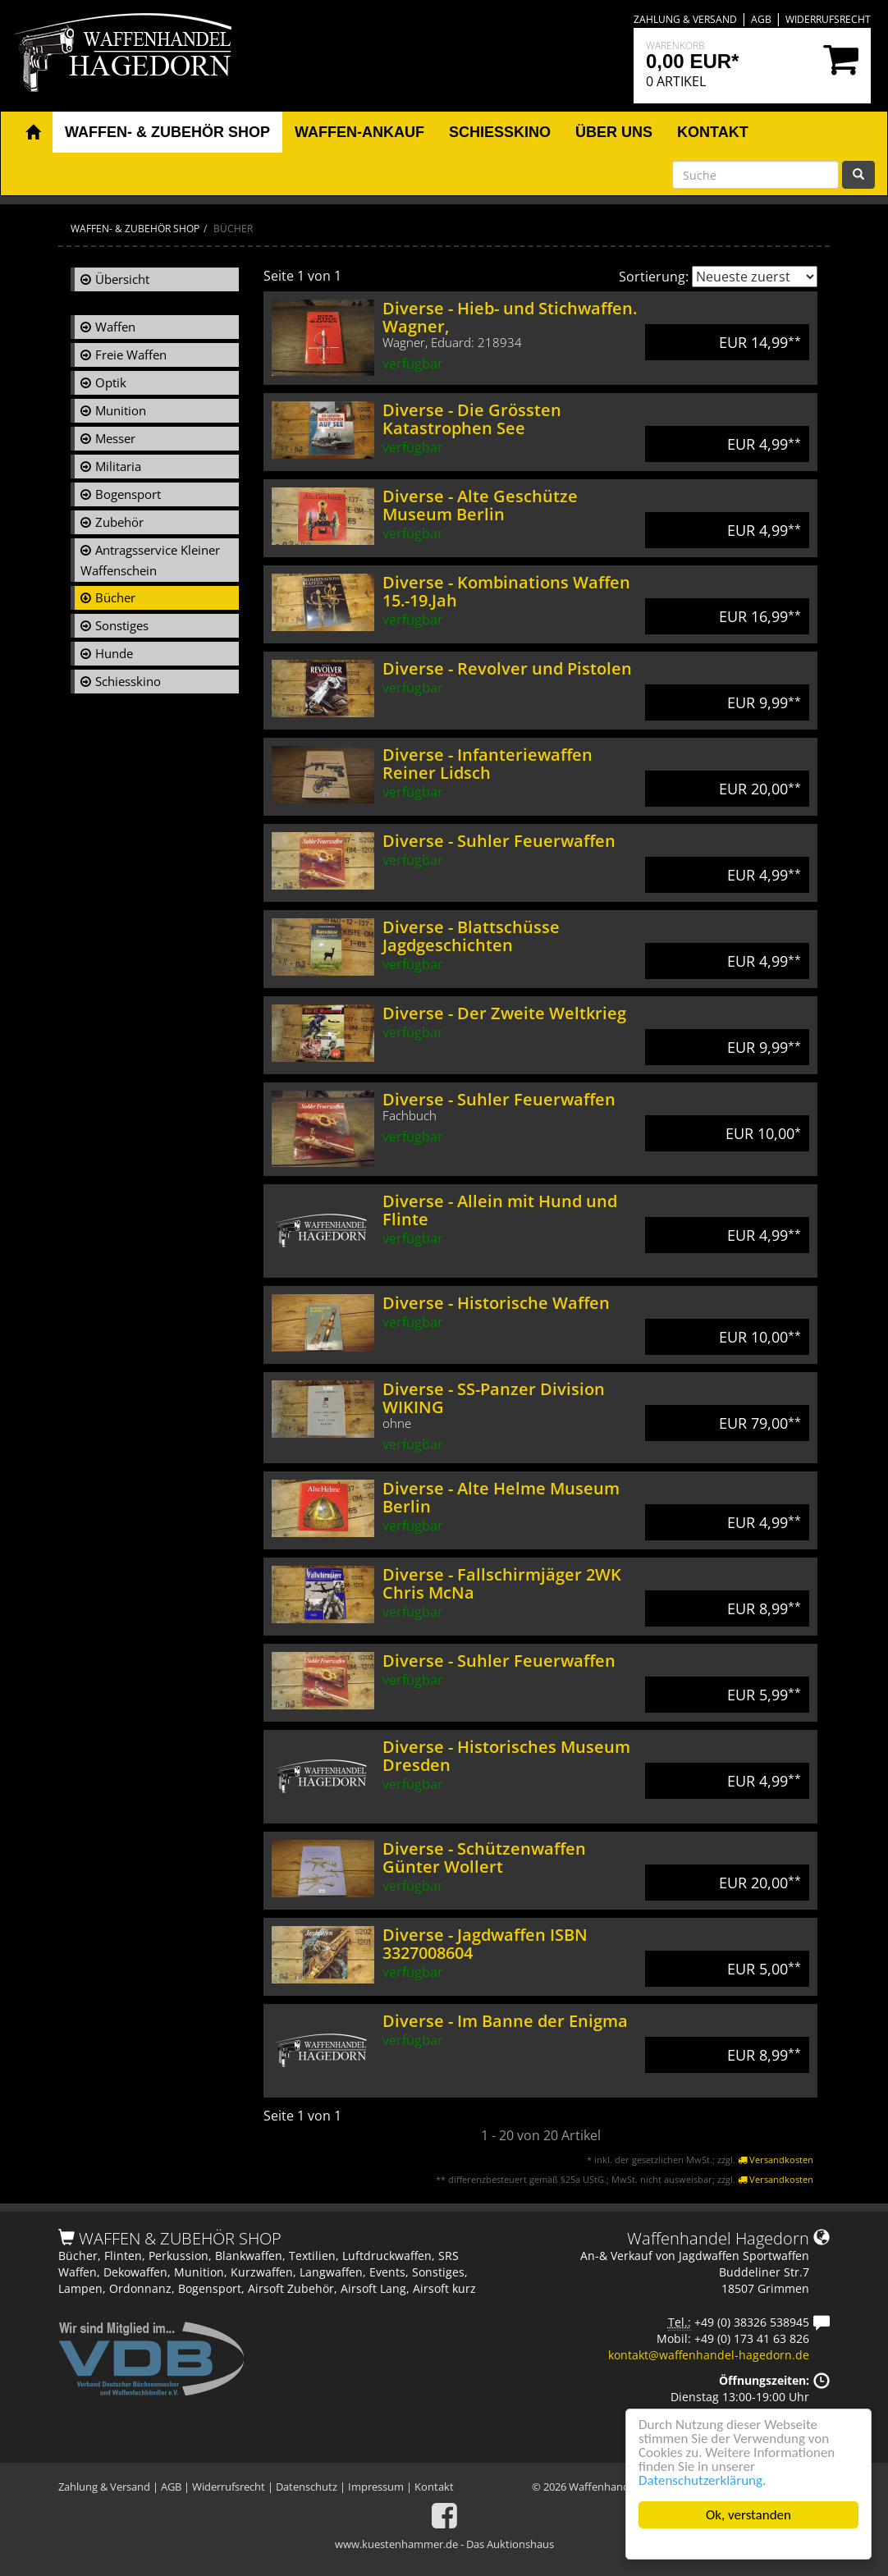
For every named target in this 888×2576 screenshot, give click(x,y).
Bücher (115, 597)
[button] (33, 133)
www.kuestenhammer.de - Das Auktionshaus (444, 2544)
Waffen (115, 326)
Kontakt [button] (712, 132)
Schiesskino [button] (500, 132)
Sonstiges (122, 625)
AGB (761, 19)
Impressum (376, 2486)
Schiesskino (128, 681)
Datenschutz (306, 2486)
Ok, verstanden (748, 2514)
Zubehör (119, 522)
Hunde (114, 653)
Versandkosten (775, 2159)
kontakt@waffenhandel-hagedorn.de (708, 2355)
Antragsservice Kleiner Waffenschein (150, 560)
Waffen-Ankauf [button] (359, 132)
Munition (120, 410)
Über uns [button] (613, 132)
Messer (115, 438)
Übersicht (122, 279)
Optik (110, 382)
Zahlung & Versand (685, 19)
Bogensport (128, 494)
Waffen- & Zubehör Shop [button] (167, 132)
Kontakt (434, 2486)
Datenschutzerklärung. (702, 2480)
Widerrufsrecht (828, 19)
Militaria (118, 466)
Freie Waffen (131, 354)
